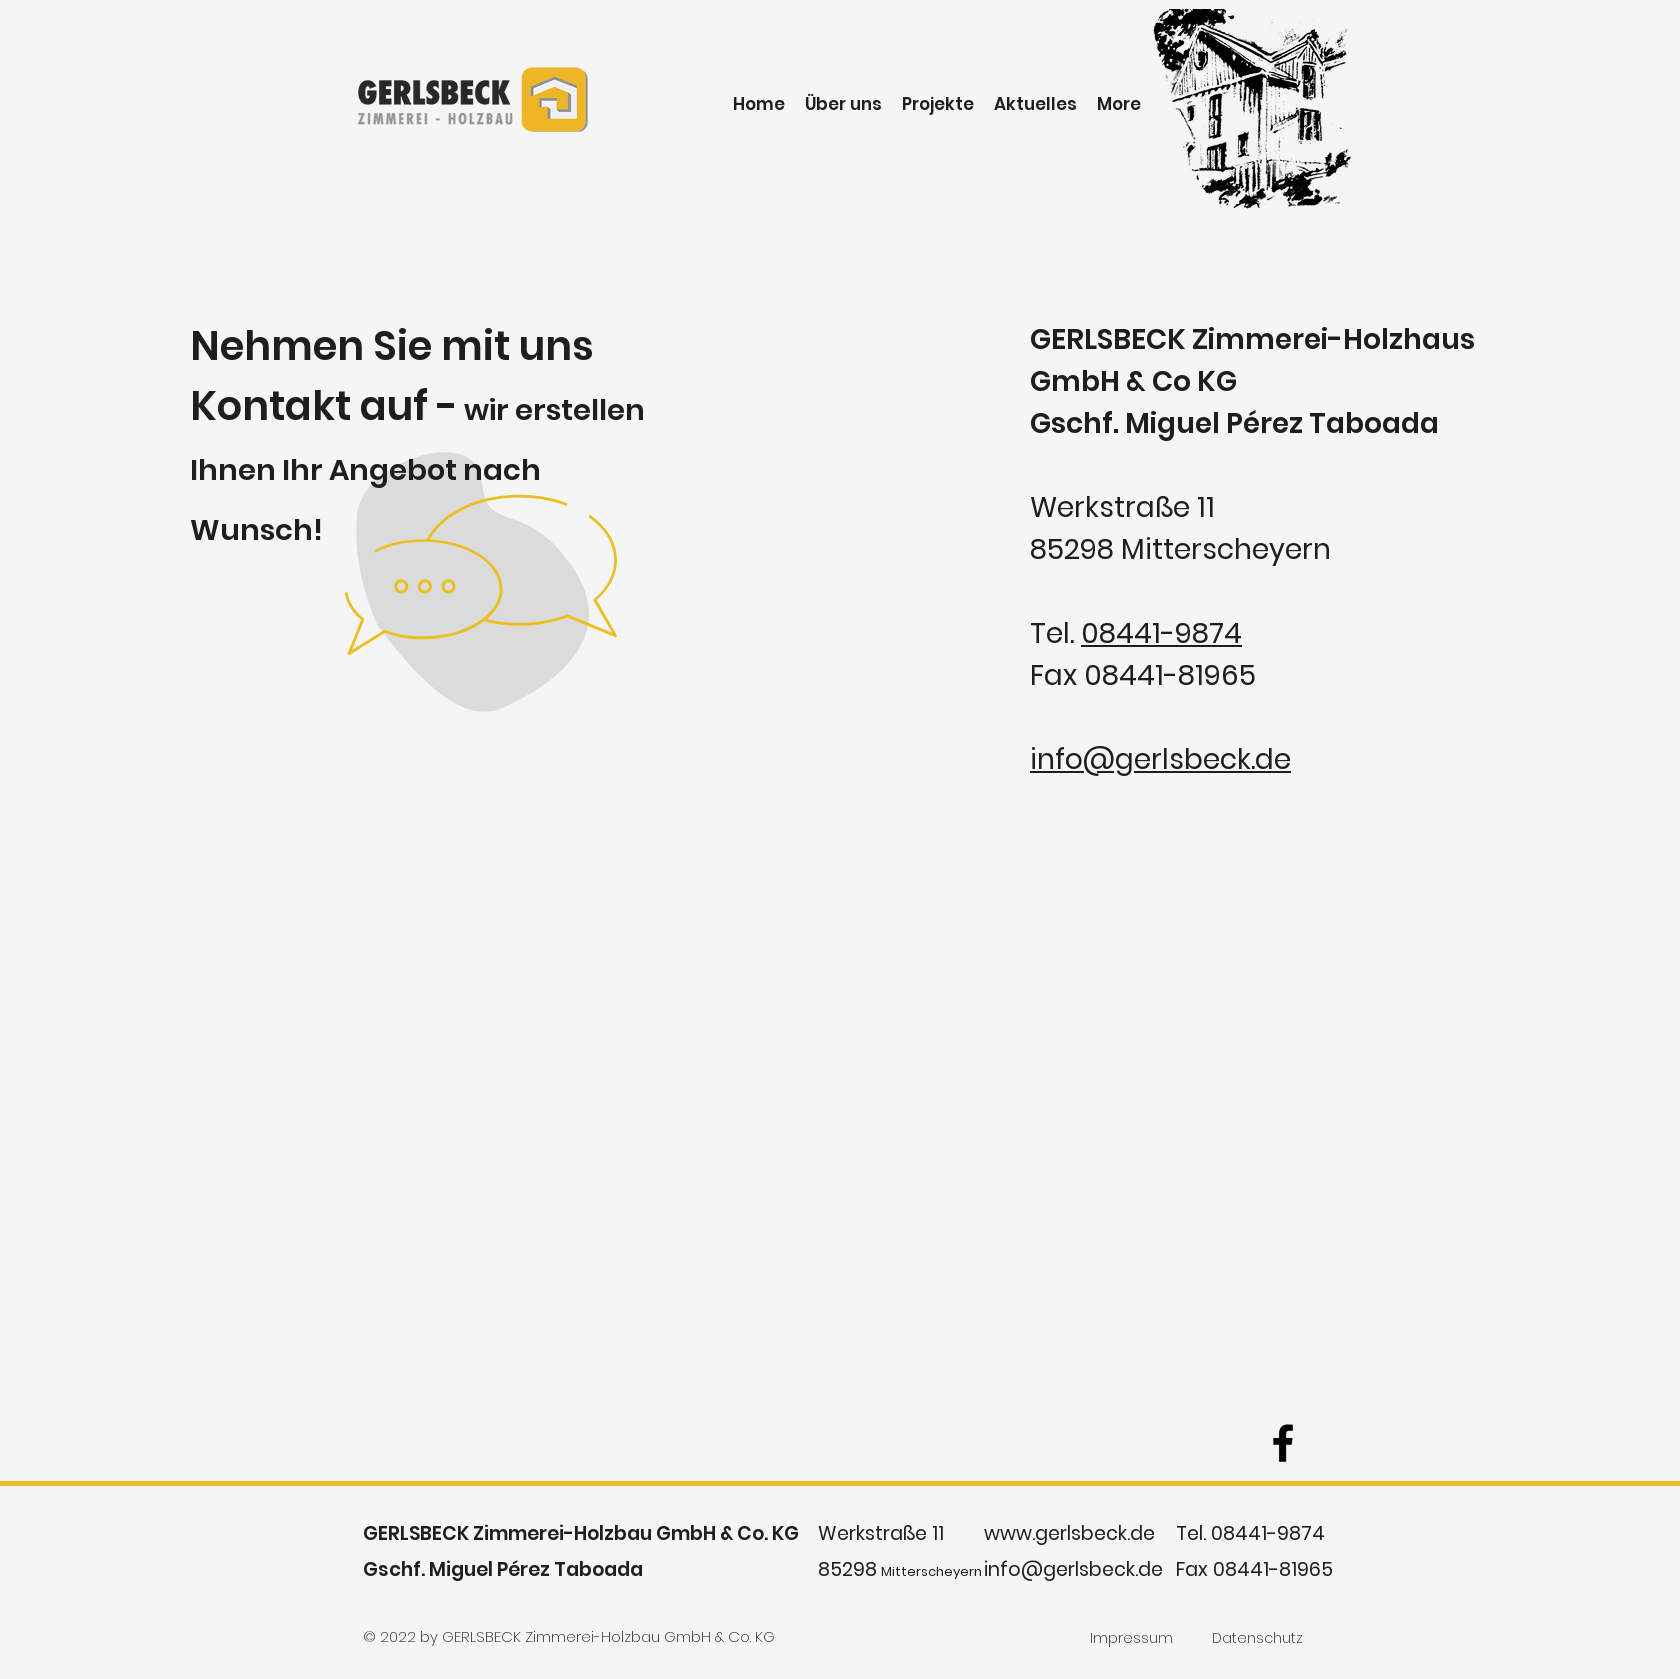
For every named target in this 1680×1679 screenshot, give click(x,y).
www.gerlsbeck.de (1069, 1533)
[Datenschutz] (1257, 1638)
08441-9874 (1161, 633)
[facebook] (1283, 1443)
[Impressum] (1131, 1638)
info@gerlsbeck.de (1160, 759)
